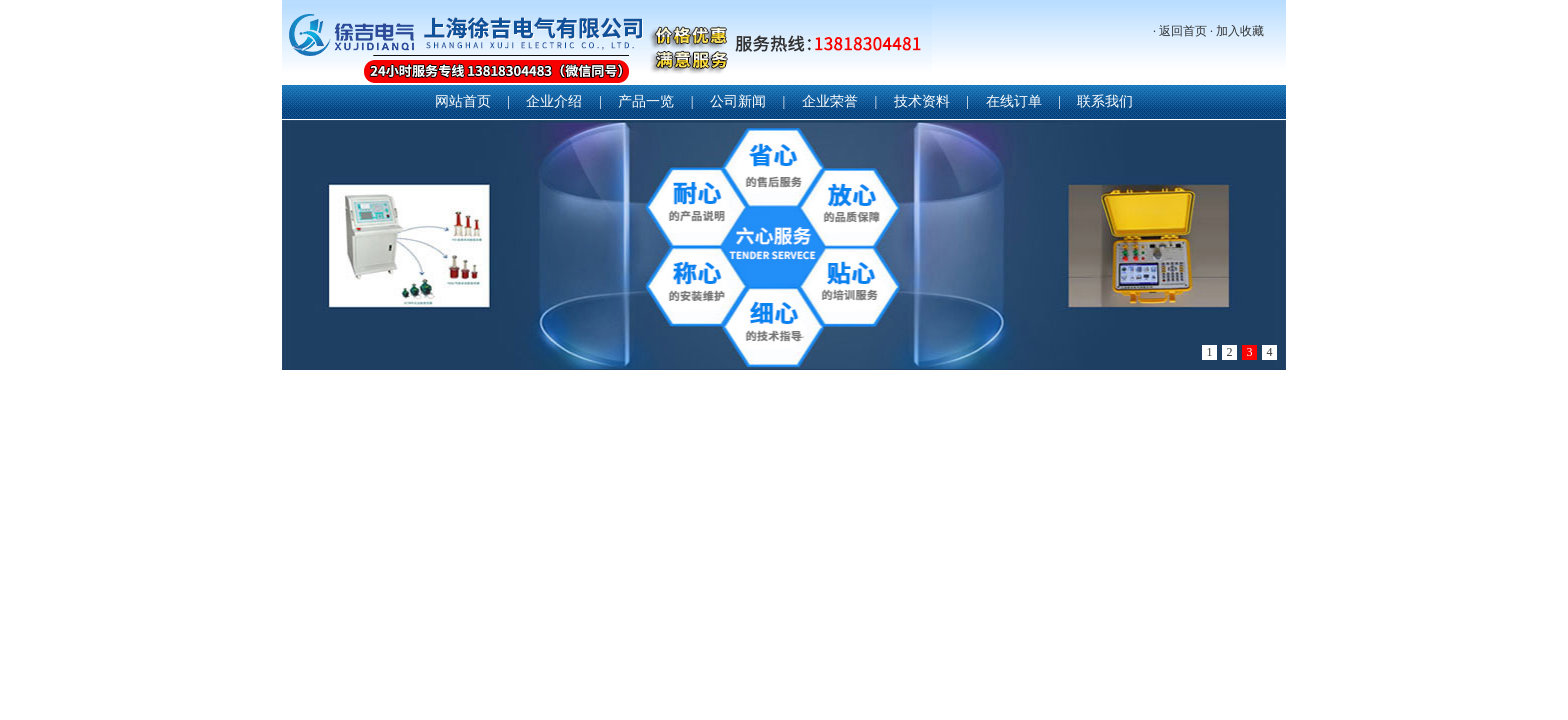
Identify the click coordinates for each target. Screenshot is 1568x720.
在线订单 (1014, 101)
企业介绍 (554, 101)
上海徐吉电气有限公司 (607, 44)
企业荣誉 (830, 101)
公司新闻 (738, 101)
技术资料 (922, 101)
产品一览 (646, 101)
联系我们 (1105, 101)
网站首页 (463, 101)
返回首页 (1183, 31)
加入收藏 (1240, 31)
